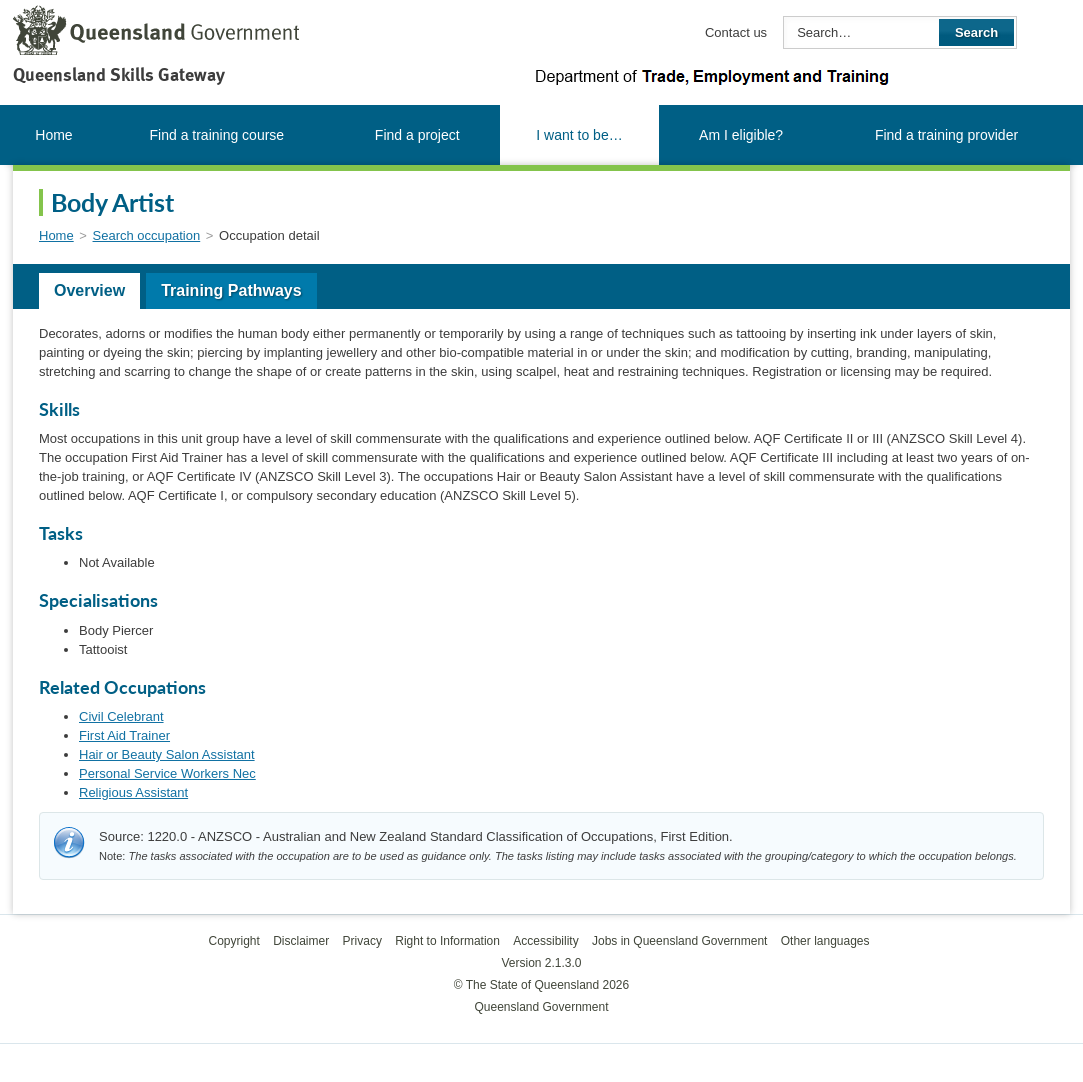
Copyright (233, 941)
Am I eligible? (741, 135)
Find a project (417, 135)
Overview (89, 290)
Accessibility (545, 941)
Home (53, 135)
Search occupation (147, 235)
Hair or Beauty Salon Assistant (167, 754)
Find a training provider (946, 135)
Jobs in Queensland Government (679, 941)
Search (976, 32)
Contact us (736, 32)
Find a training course (217, 135)
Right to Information (447, 941)
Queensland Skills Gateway (119, 74)
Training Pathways (231, 290)
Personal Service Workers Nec (167, 773)
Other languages (825, 941)
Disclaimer (301, 941)
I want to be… (579, 135)
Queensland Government (541, 1007)
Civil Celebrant (121, 716)
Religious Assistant (133, 792)
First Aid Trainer (124, 735)
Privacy (362, 941)
